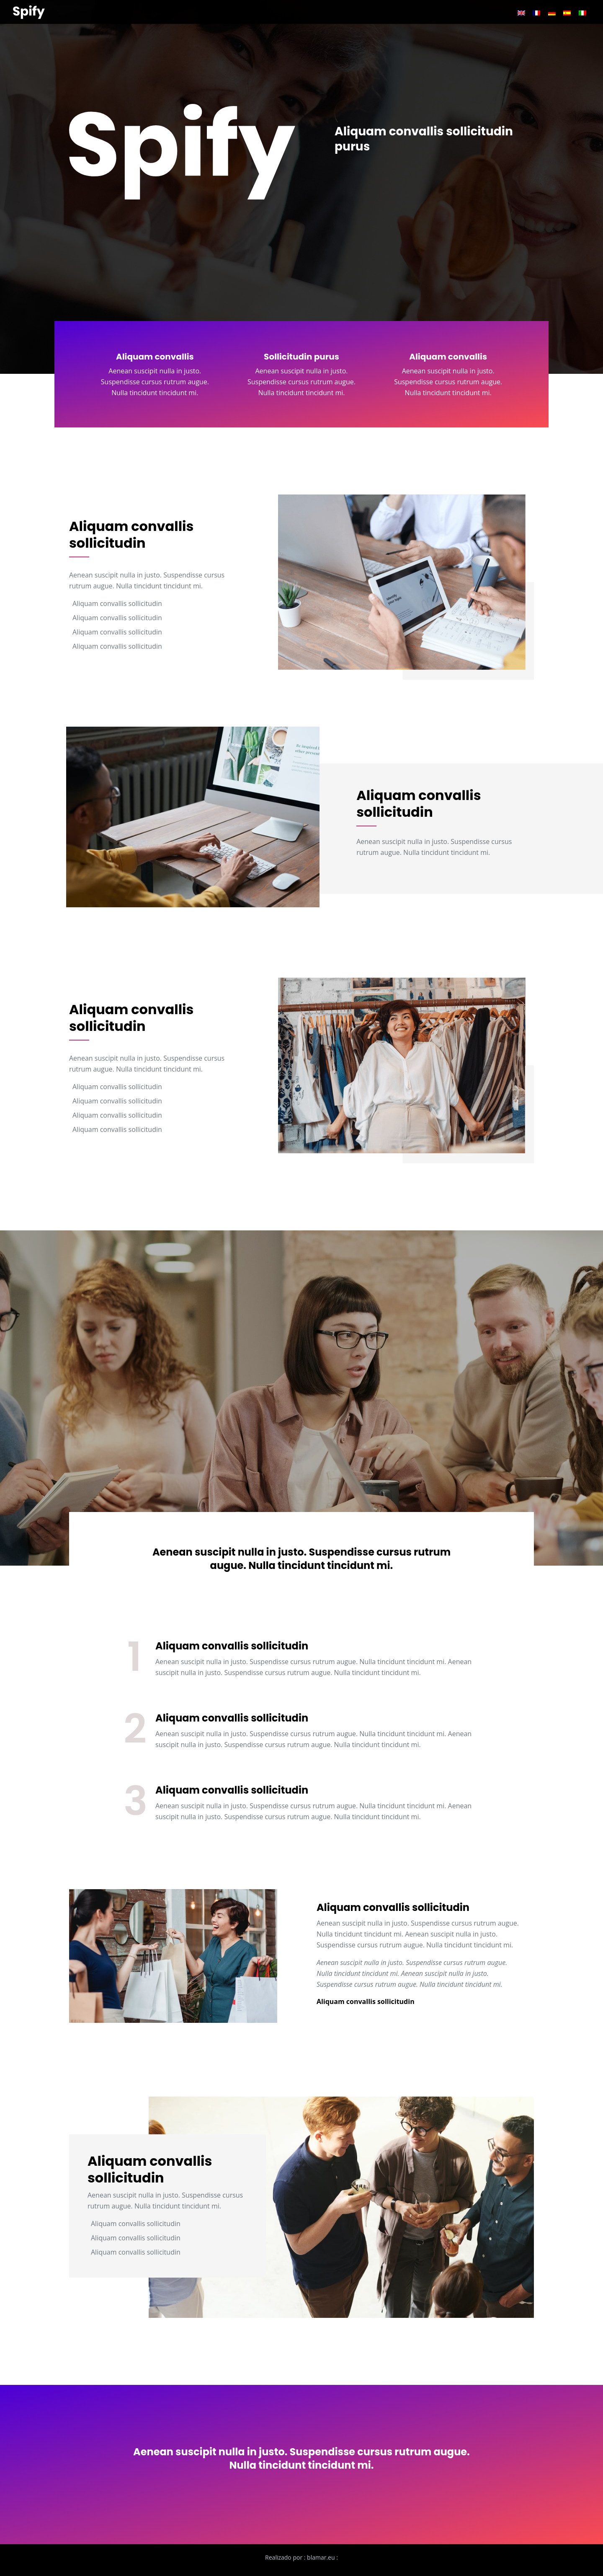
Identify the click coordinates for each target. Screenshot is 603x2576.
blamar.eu (321, 2557)
